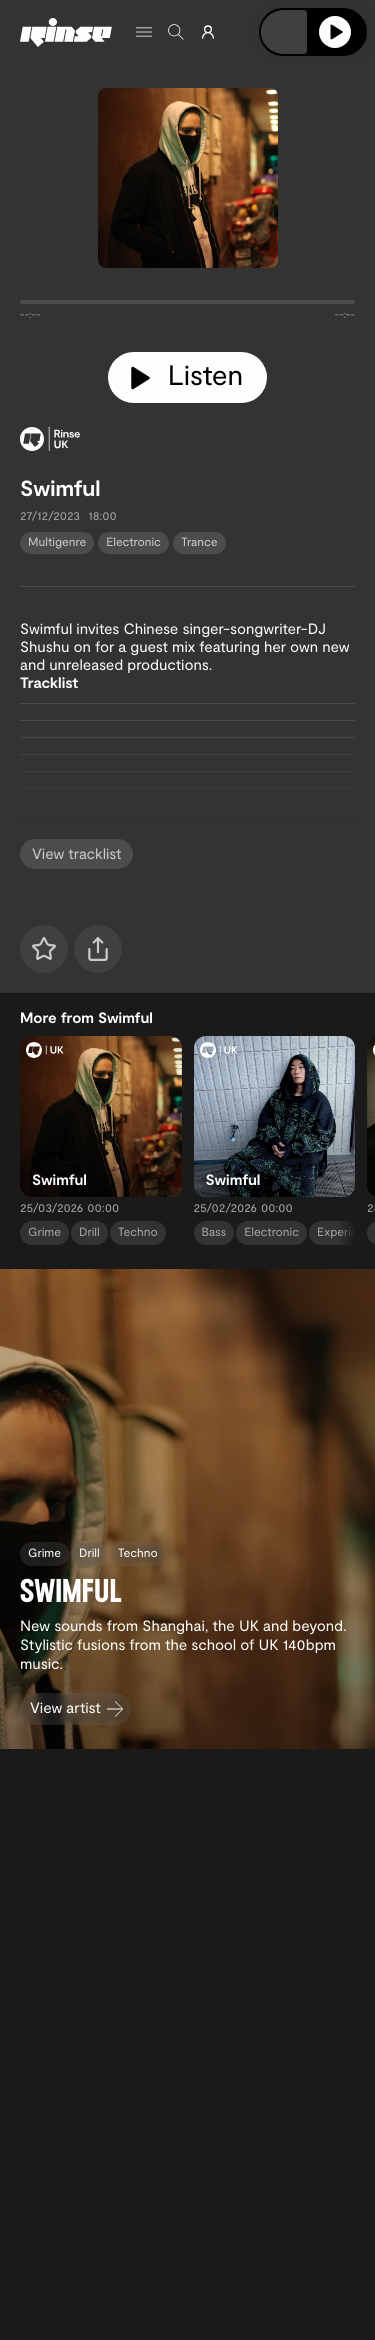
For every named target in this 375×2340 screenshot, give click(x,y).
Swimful (60, 488)
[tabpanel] (187, 306)
